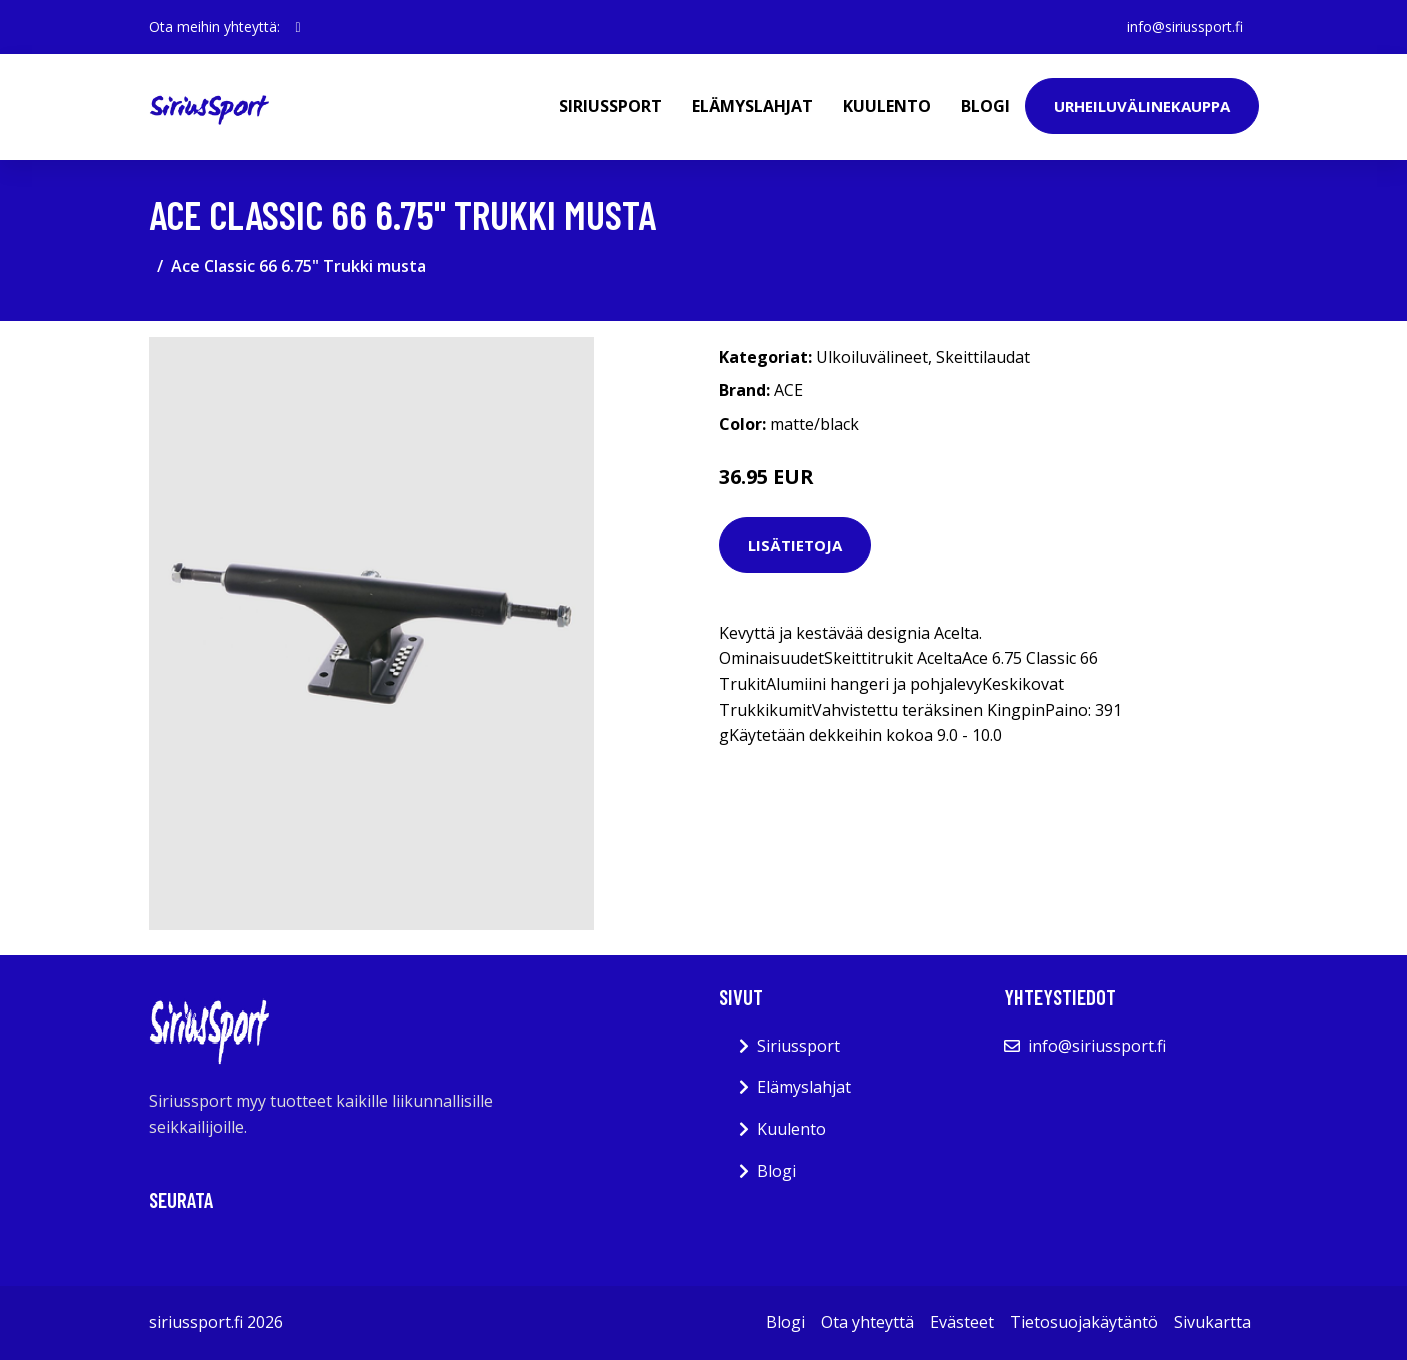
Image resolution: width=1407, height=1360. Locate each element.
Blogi (985, 106)
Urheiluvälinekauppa (1142, 106)
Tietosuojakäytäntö (1084, 1322)
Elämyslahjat (752, 106)
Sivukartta (1212, 1322)
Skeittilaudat (983, 357)
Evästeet (962, 1322)
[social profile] (298, 27)
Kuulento (887, 106)
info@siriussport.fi (1185, 26)
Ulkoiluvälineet (872, 357)
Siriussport (610, 106)
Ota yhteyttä (867, 1322)
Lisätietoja (795, 545)
